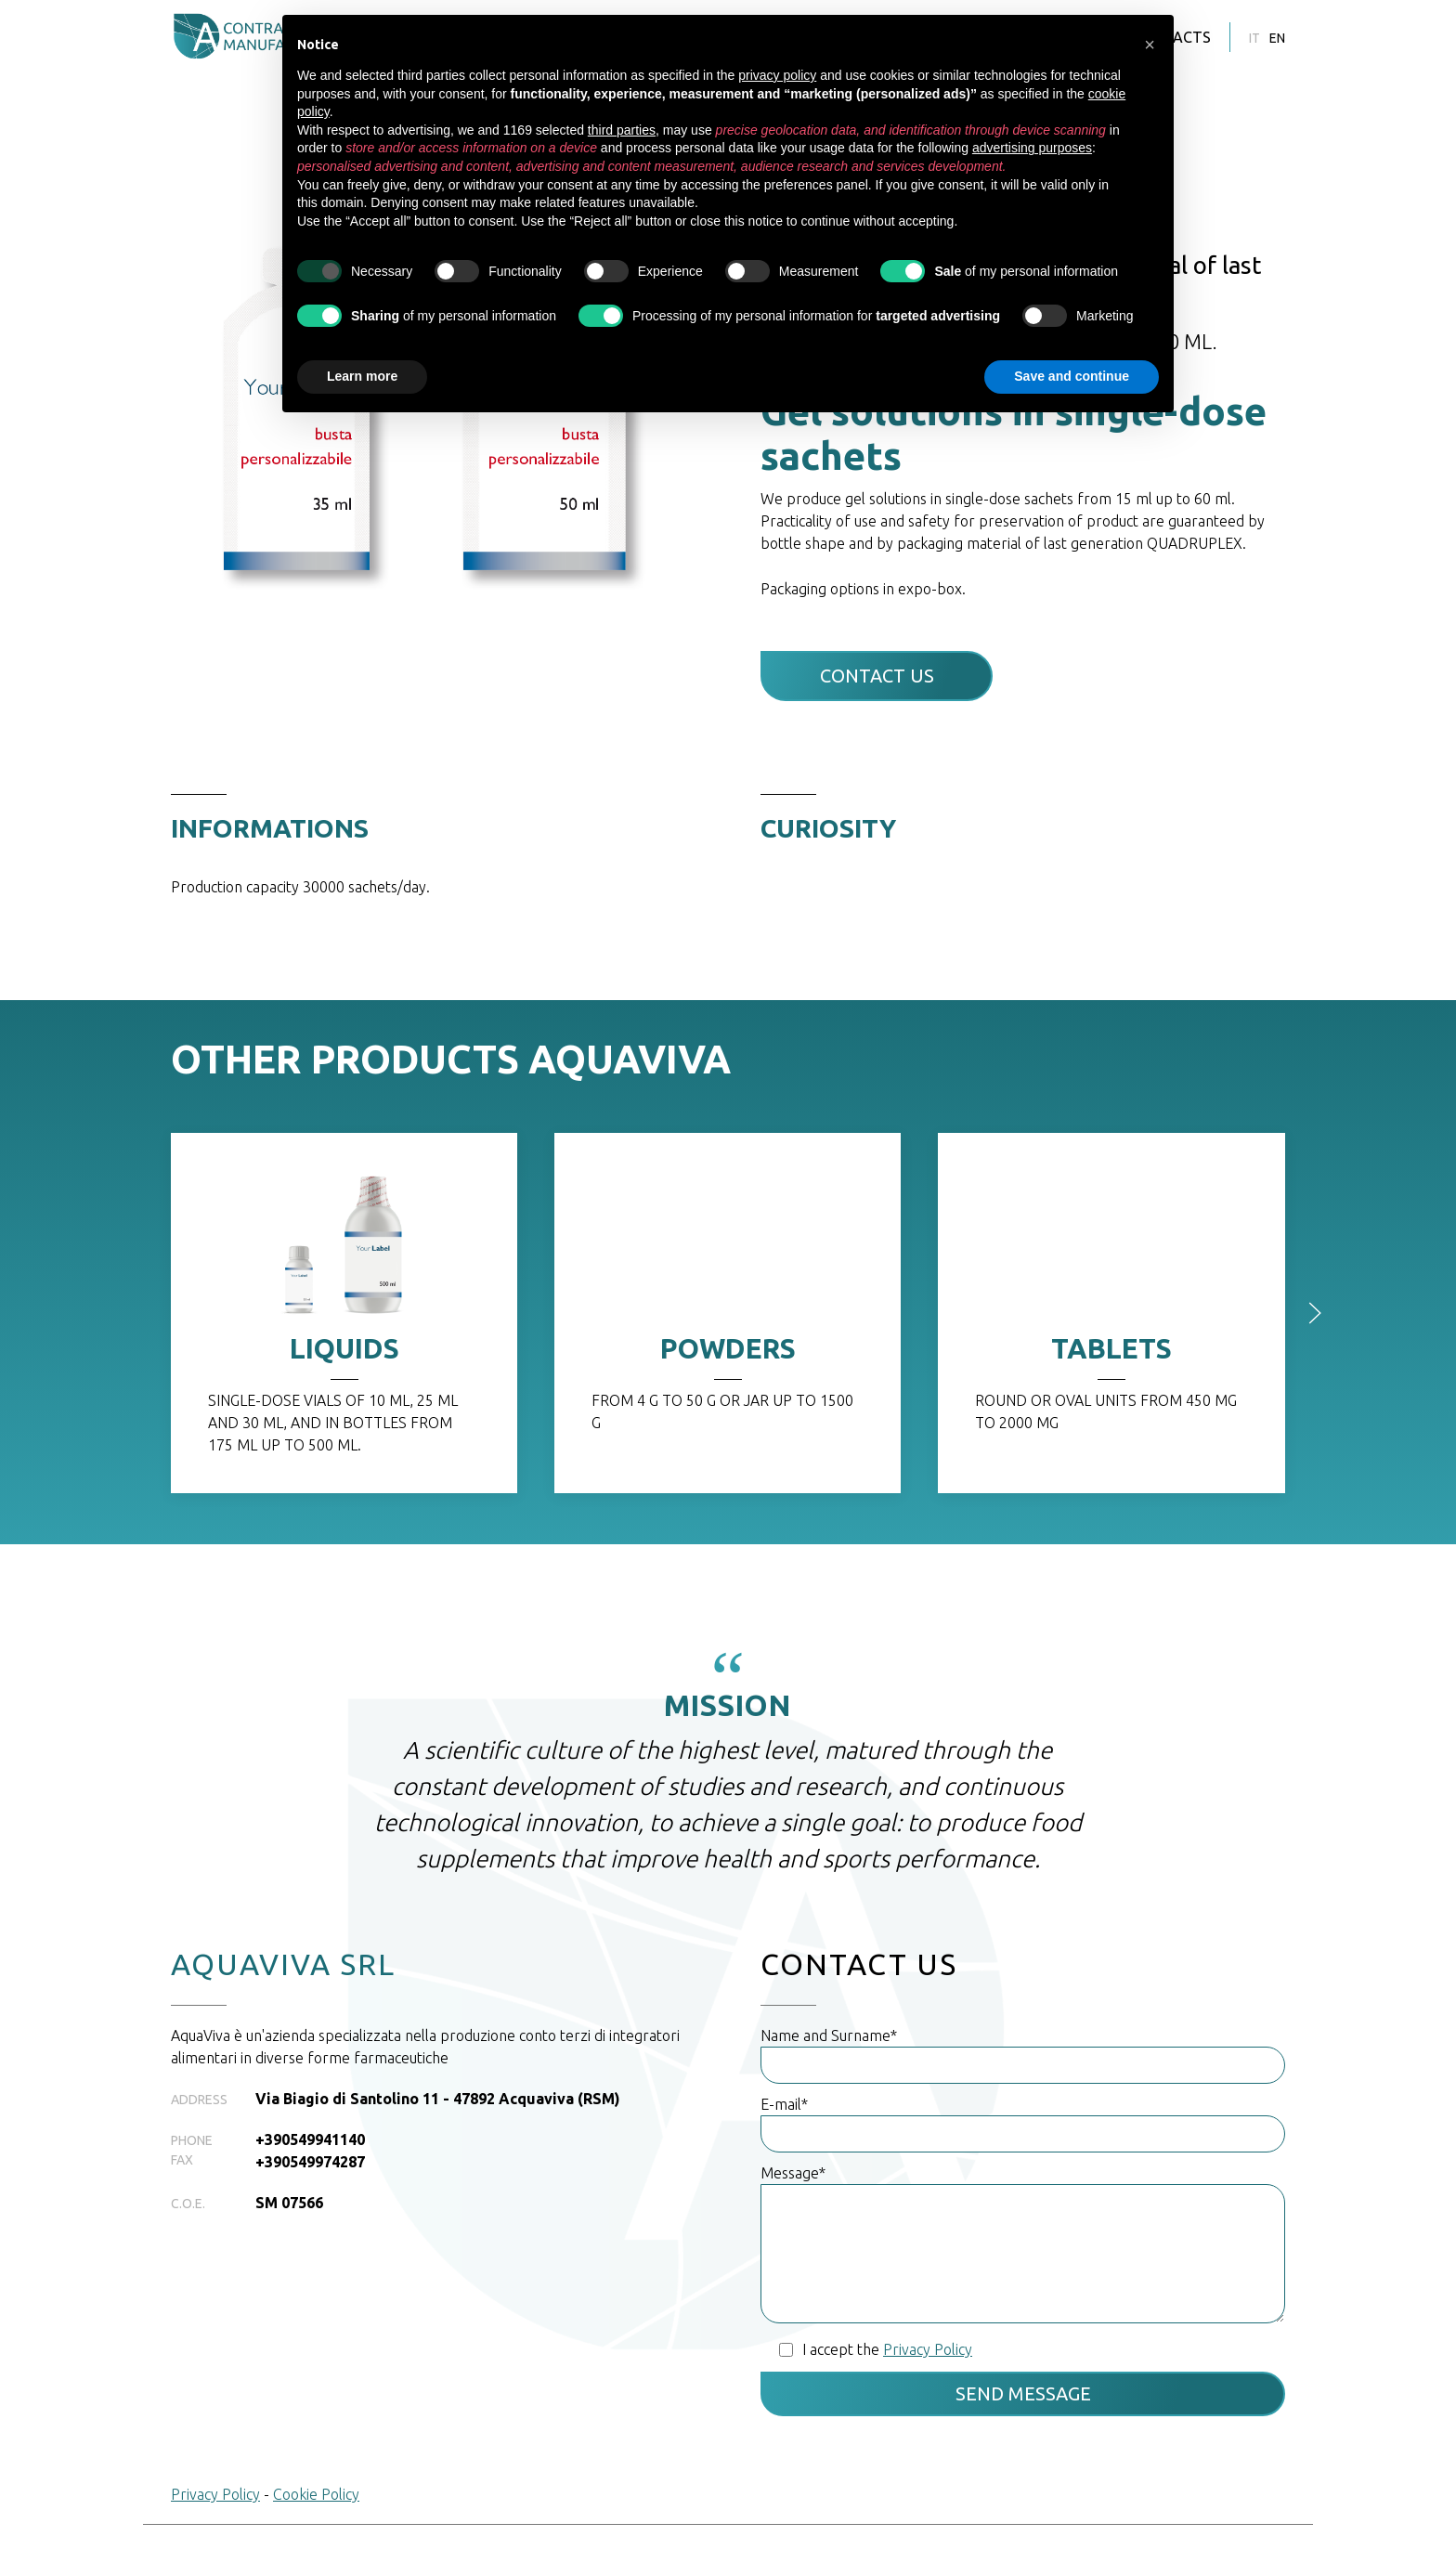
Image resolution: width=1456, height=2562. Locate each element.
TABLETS (1111, 1348)
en (1277, 38)
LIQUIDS (344, 1348)
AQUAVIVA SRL (283, 1964)
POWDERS (728, 1348)
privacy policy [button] (777, 75)
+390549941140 (310, 2139)
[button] (1149, 44)
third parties (622, 130)
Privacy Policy (215, 2494)
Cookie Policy (316, 2494)
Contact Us (877, 675)
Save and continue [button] (1071, 376)
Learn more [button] (362, 376)
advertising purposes (1032, 147)
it (1254, 38)
